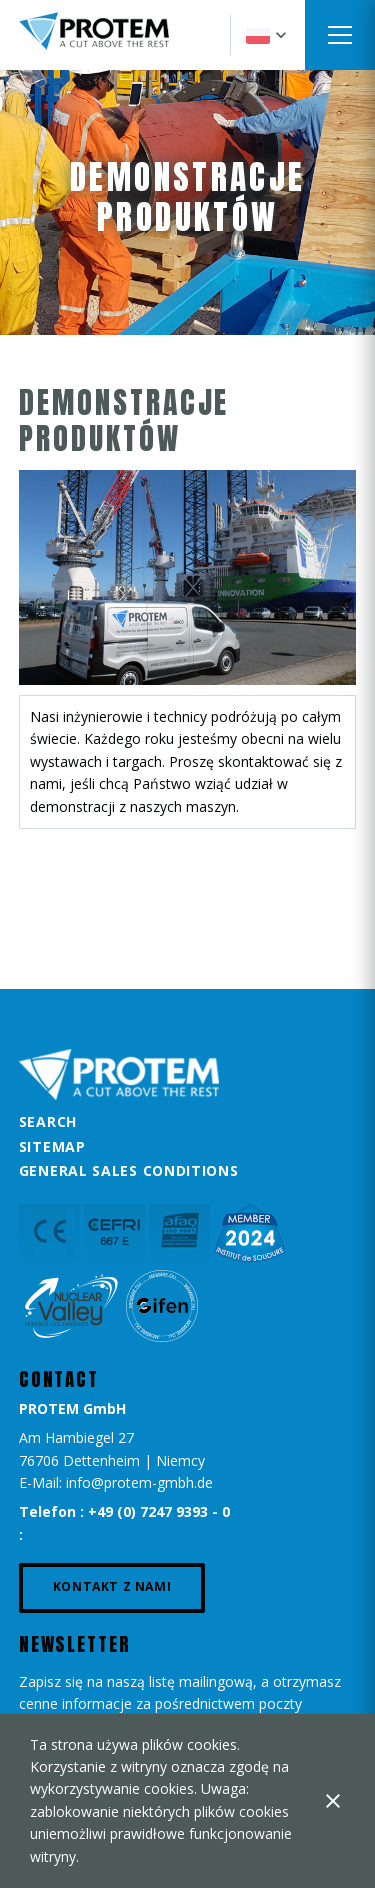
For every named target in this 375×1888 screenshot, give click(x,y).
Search (48, 1121)
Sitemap (52, 1146)
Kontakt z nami (112, 1586)
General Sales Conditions (129, 1170)
